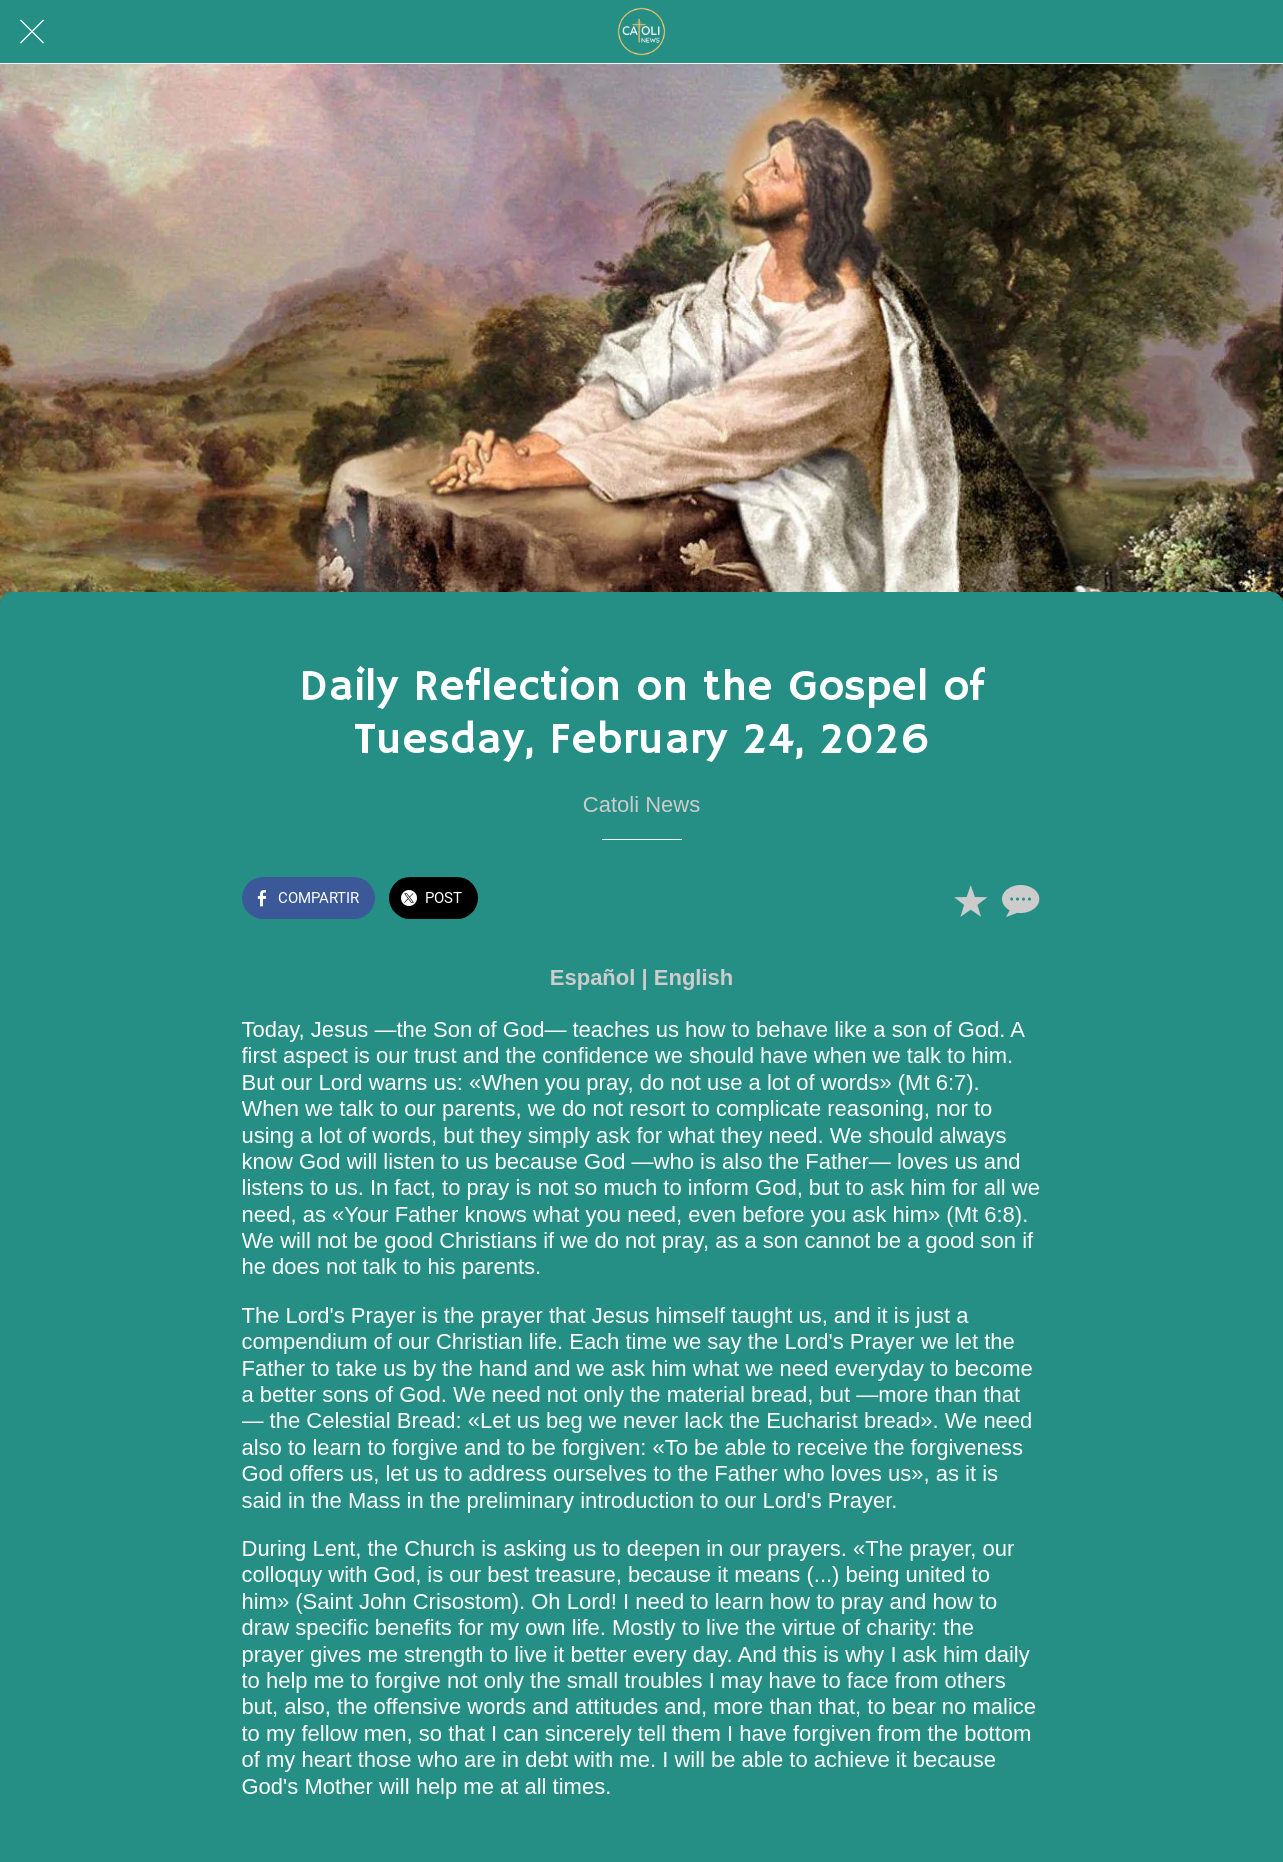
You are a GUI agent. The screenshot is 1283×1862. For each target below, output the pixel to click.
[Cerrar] (32, 32)
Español (593, 977)
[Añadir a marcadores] (970, 900)
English (693, 977)
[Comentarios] (1018, 900)
